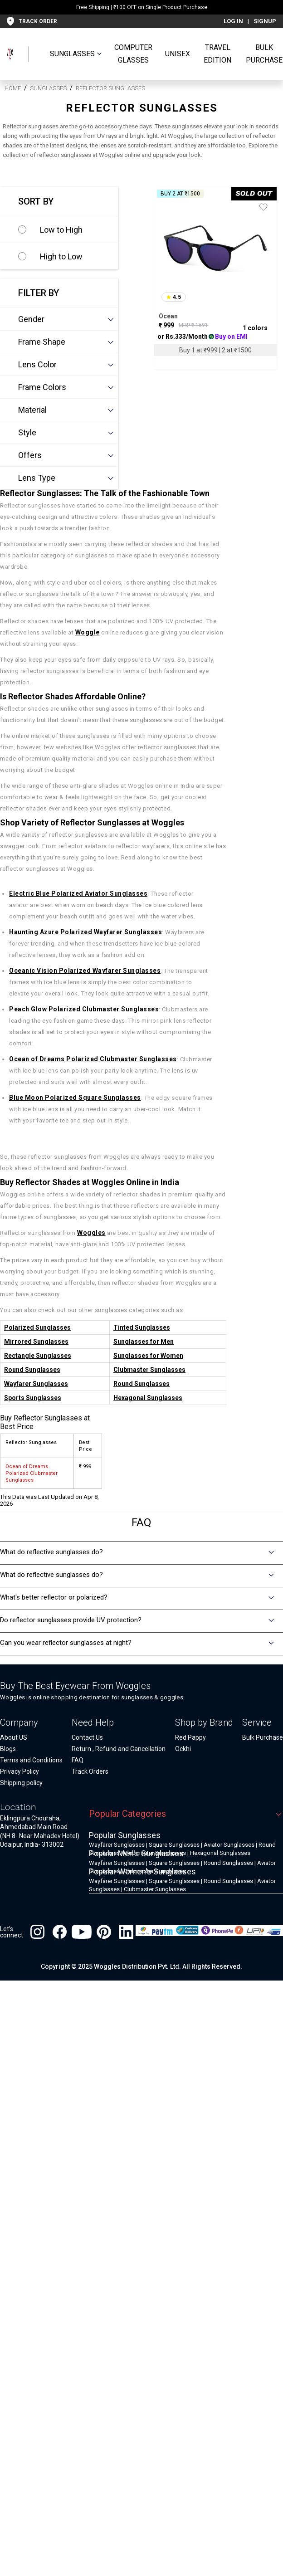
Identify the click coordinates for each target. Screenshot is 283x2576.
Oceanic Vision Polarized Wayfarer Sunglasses (85, 970)
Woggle (87, 632)
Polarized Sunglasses (37, 1327)
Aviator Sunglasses (229, 1844)
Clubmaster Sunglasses (149, 1369)
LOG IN (233, 21)
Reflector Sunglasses (110, 88)
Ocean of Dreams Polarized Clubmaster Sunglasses (93, 1059)
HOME (13, 88)
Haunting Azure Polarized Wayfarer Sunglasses (85, 932)
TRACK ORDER (38, 21)
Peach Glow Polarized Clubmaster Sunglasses (84, 1009)
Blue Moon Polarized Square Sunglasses (75, 1097)
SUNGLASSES (72, 53)
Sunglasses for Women (148, 1355)
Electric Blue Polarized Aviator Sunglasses (78, 893)
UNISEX (177, 53)
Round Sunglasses (32, 1369)
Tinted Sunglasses (141, 1327)
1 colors (255, 328)
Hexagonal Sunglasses (147, 1397)
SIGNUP (265, 21)
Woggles (91, 1232)
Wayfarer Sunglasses (36, 1383)
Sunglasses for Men (143, 1341)
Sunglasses (48, 88)
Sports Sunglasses (32, 1397)
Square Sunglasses (174, 1844)
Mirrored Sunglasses (36, 1341)
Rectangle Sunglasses (37, 1355)
